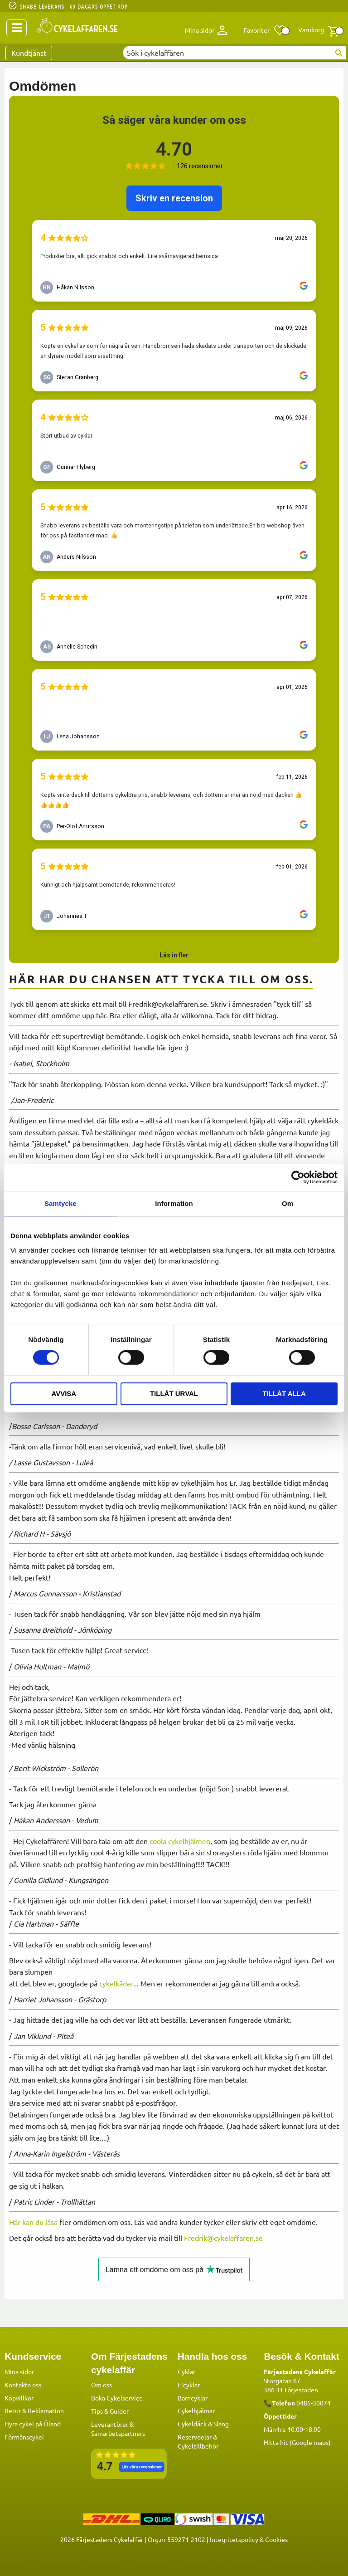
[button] (265, 30)
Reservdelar (195, 2436)
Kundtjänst (28, 52)
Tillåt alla (284, 1393)
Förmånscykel (24, 2436)
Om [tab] (287, 1203)
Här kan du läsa (33, 2221)
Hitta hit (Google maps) (297, 2442)
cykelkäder (116, 1983)
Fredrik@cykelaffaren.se (223, 2237)
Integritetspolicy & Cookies (249, 2539)
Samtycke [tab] (60, 1203)
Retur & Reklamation (34, 2410)
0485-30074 (313, 2402)
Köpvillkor (19, 2397)
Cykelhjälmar (196, 2410)
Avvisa (63, 1393)
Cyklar (186, 2371)
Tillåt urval (174, 1393)
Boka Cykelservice (117, 2397)
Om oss (101, 2384)
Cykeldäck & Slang (203, 2423)
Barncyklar (193, 2397)
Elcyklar (189, 2384)
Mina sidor (19, 2371)
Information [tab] (174, 1203)
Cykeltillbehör (198, 2445)
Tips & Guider (110, 2410)
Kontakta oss (23, 2384)
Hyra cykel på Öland (33, 2423)
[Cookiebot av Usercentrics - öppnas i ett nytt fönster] (298, 1177)
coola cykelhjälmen (180, 1840)
